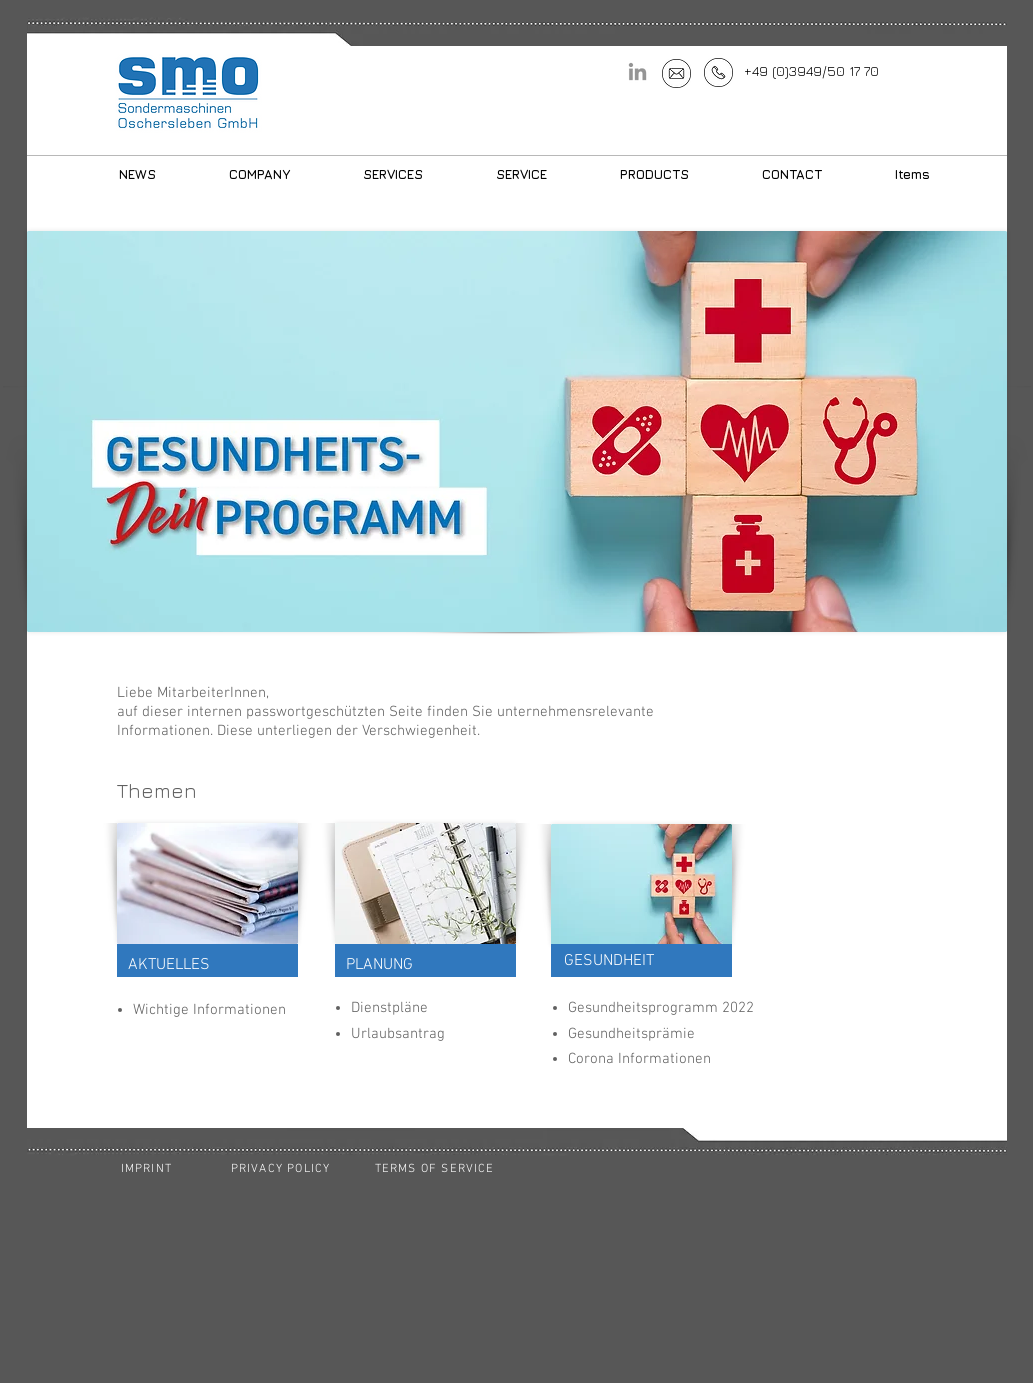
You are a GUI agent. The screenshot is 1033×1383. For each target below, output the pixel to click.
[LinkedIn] (637, 71)
